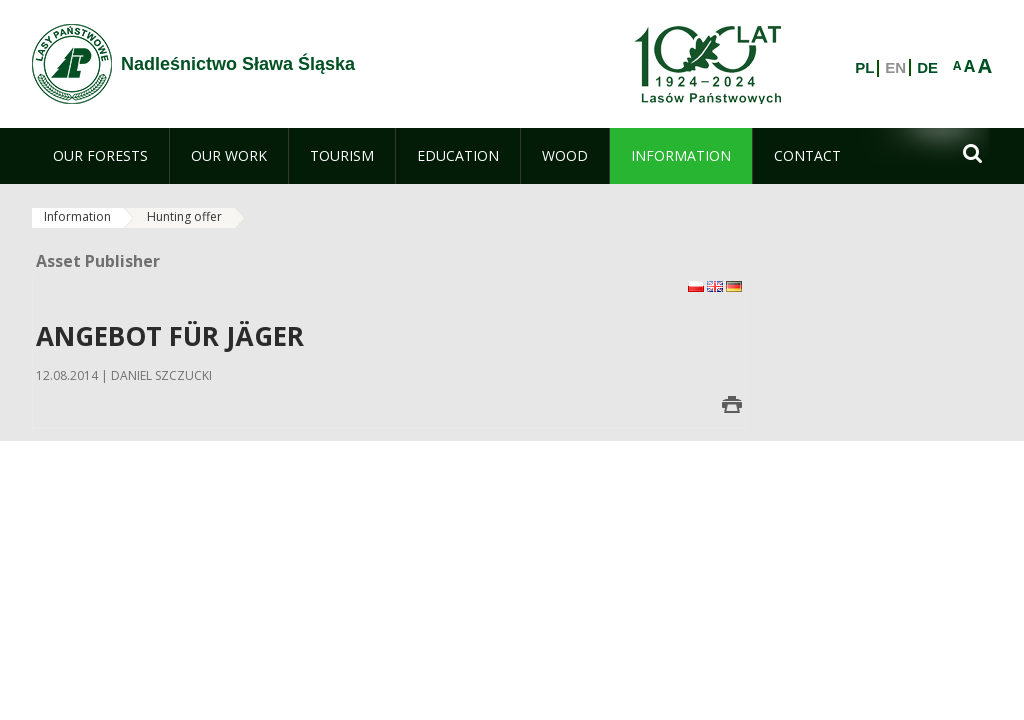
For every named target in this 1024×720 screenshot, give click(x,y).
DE (927, 68)
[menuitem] (100, 156)
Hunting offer (184, 216)
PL (864, 68)
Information (77, 216)
